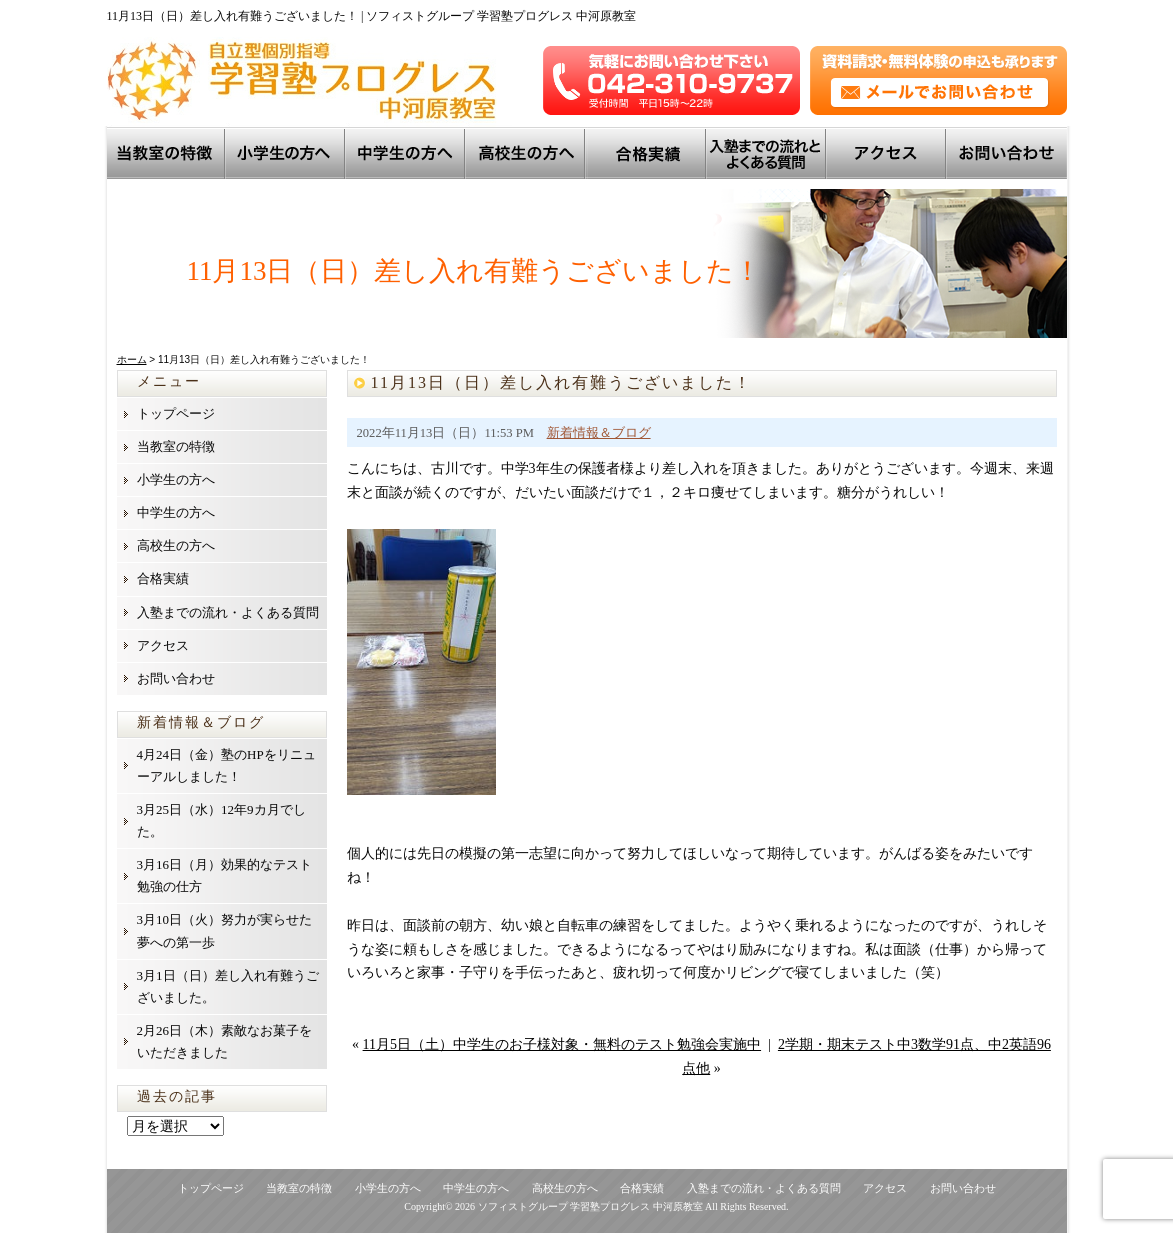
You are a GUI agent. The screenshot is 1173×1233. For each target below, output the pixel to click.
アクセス (888, 153)
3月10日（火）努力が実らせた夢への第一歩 (225, 930)
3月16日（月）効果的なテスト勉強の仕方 (225, 875)
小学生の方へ (287, 153)
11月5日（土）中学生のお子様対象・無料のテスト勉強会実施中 (562, 1044)
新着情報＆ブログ (599, 433)
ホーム (132, 359)
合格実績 (163, 578)
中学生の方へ (407, 153)
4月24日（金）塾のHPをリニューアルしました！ (226, 765)
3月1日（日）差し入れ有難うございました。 (228, 986)
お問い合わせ (1007, 153)
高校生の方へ (527, 153)
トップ (647, 153)
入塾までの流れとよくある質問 (768, 153)
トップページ (176, 413)
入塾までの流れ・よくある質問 (228, 612)
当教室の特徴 (167, 153)
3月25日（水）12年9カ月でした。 (221, 820)
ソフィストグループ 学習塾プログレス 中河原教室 (590, 1206)
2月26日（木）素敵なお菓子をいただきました (225, 1041)
